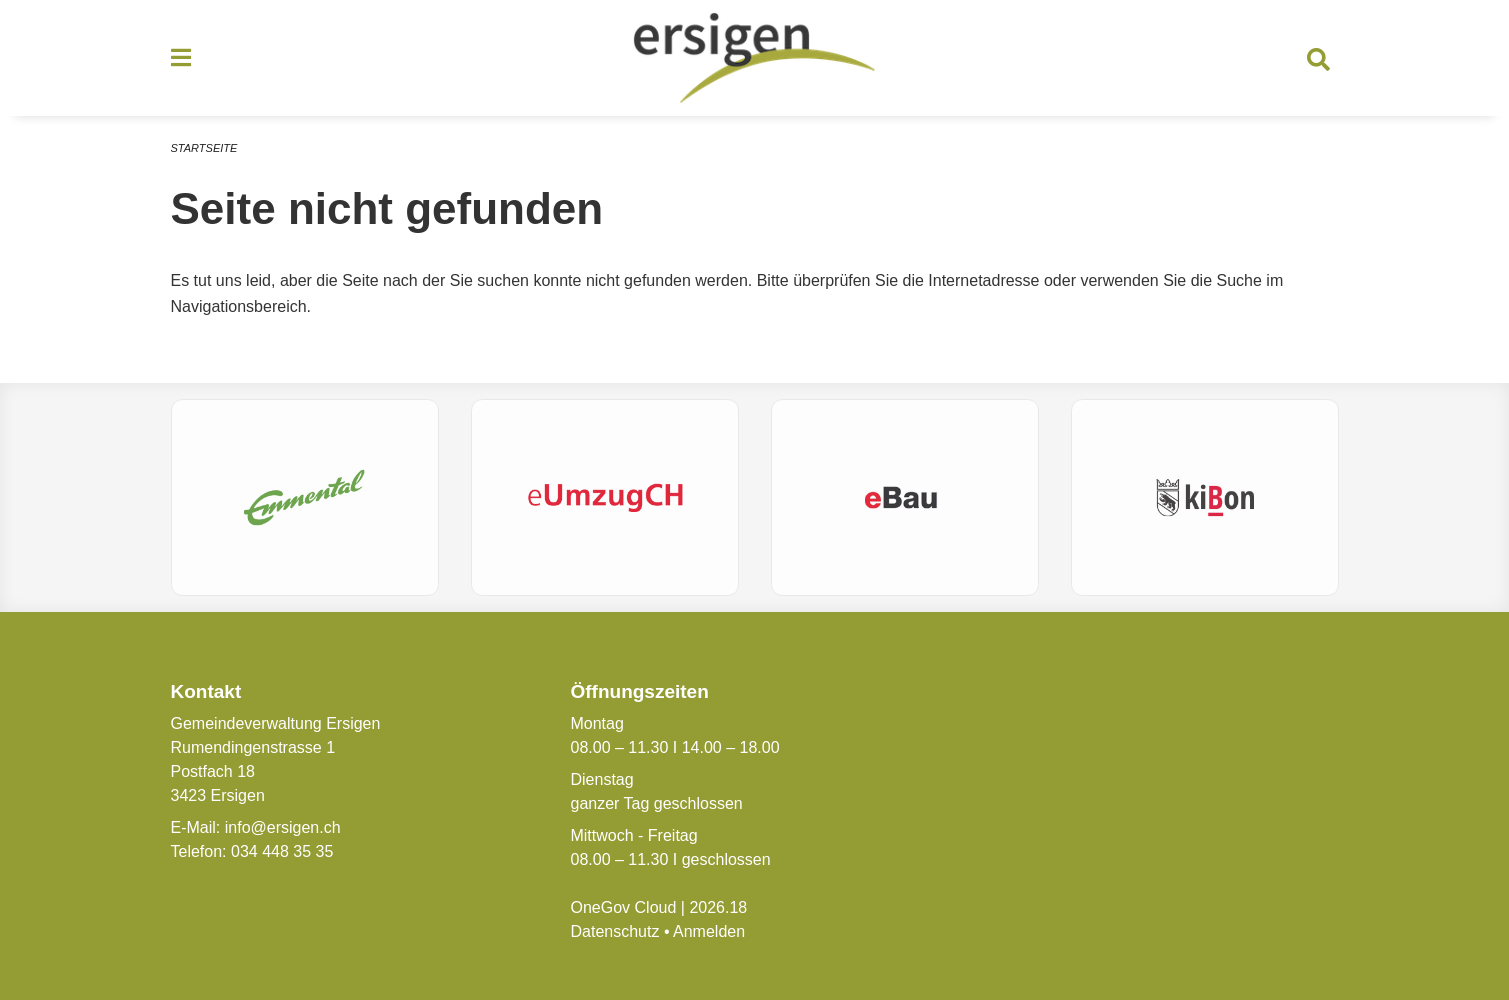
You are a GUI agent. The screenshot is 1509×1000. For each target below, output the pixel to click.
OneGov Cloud (623, 907)
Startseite (204, 148)
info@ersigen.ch (283, 827)
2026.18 (718, 907)
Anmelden (709, 931)
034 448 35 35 (282, 851)
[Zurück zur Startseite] (755, 58)
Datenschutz (614, 931)
